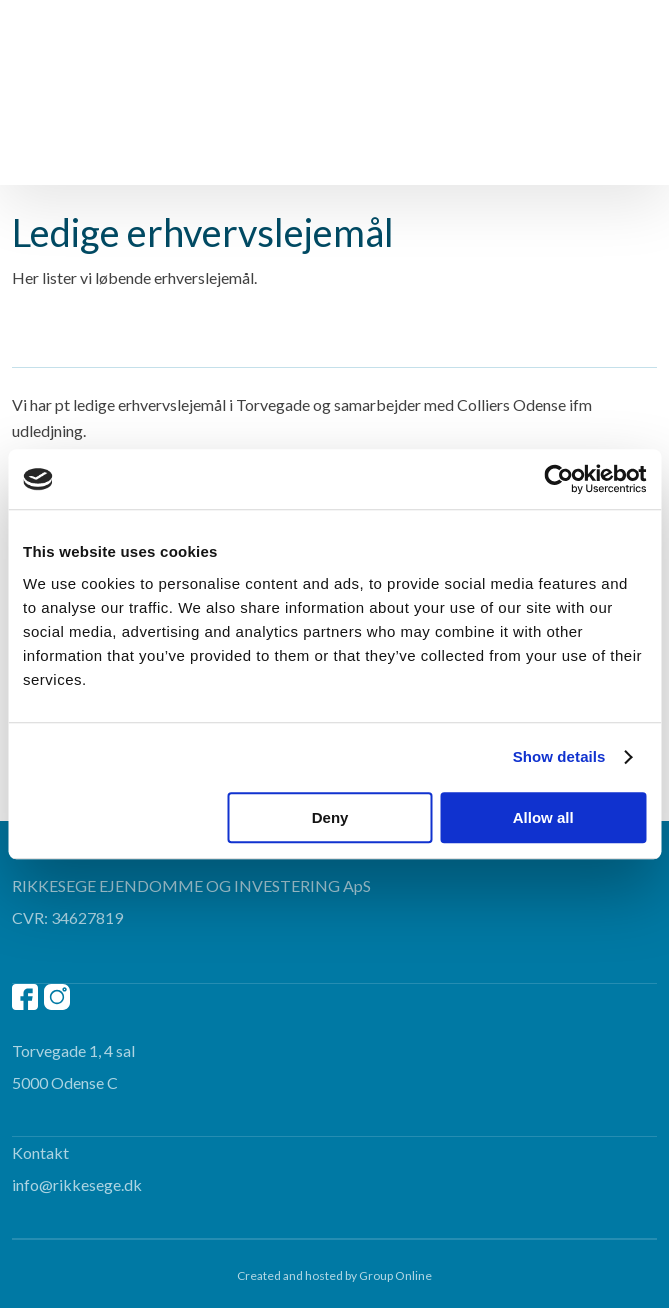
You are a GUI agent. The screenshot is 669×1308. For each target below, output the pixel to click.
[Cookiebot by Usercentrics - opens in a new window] (558, 479)
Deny (330, 817)
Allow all (543, 817)
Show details (559, 756)
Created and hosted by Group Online (334, 1275)
